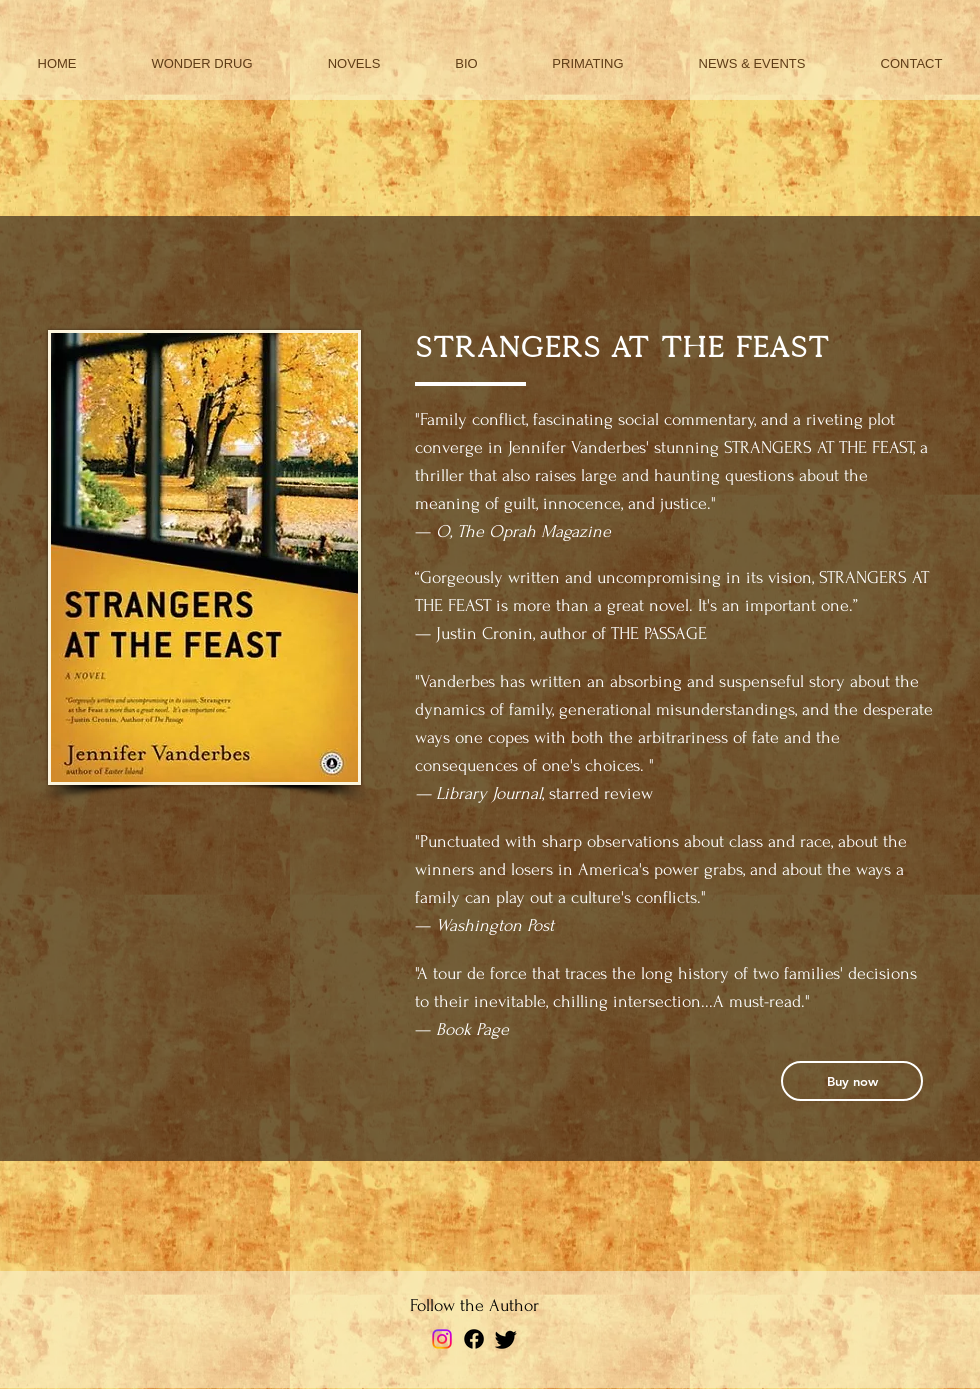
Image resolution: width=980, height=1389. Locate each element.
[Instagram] (442, 1339)
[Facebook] (474, 1339)
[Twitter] (506, 1339)
